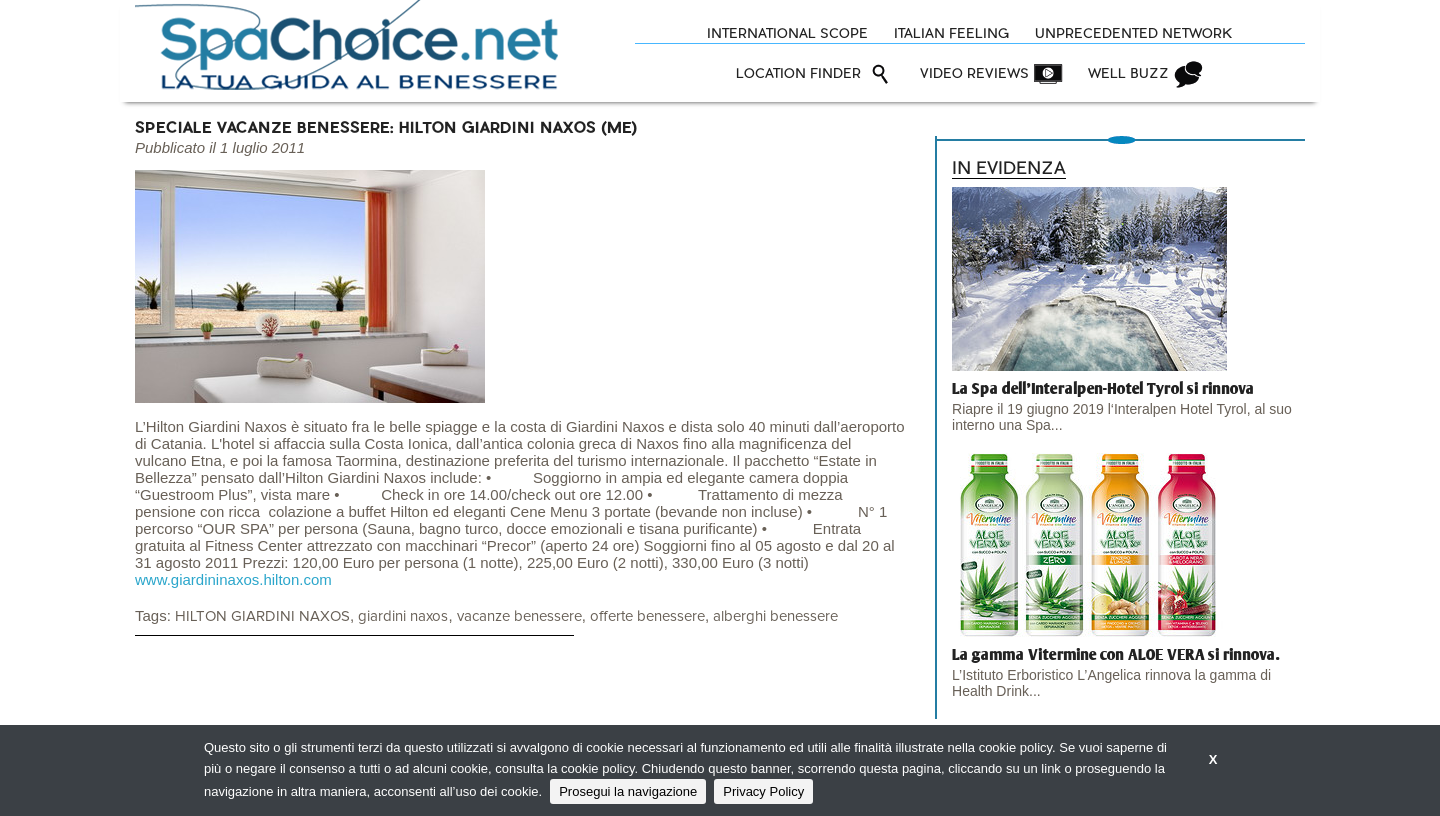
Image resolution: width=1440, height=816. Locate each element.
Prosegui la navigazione (628, 791)
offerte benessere (647, 616)
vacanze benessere (519, 616)
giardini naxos (403, 616)
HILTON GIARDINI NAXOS (262, 616)
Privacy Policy (763, 791)
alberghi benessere (775, 616)
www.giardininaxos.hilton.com (233, 579)
